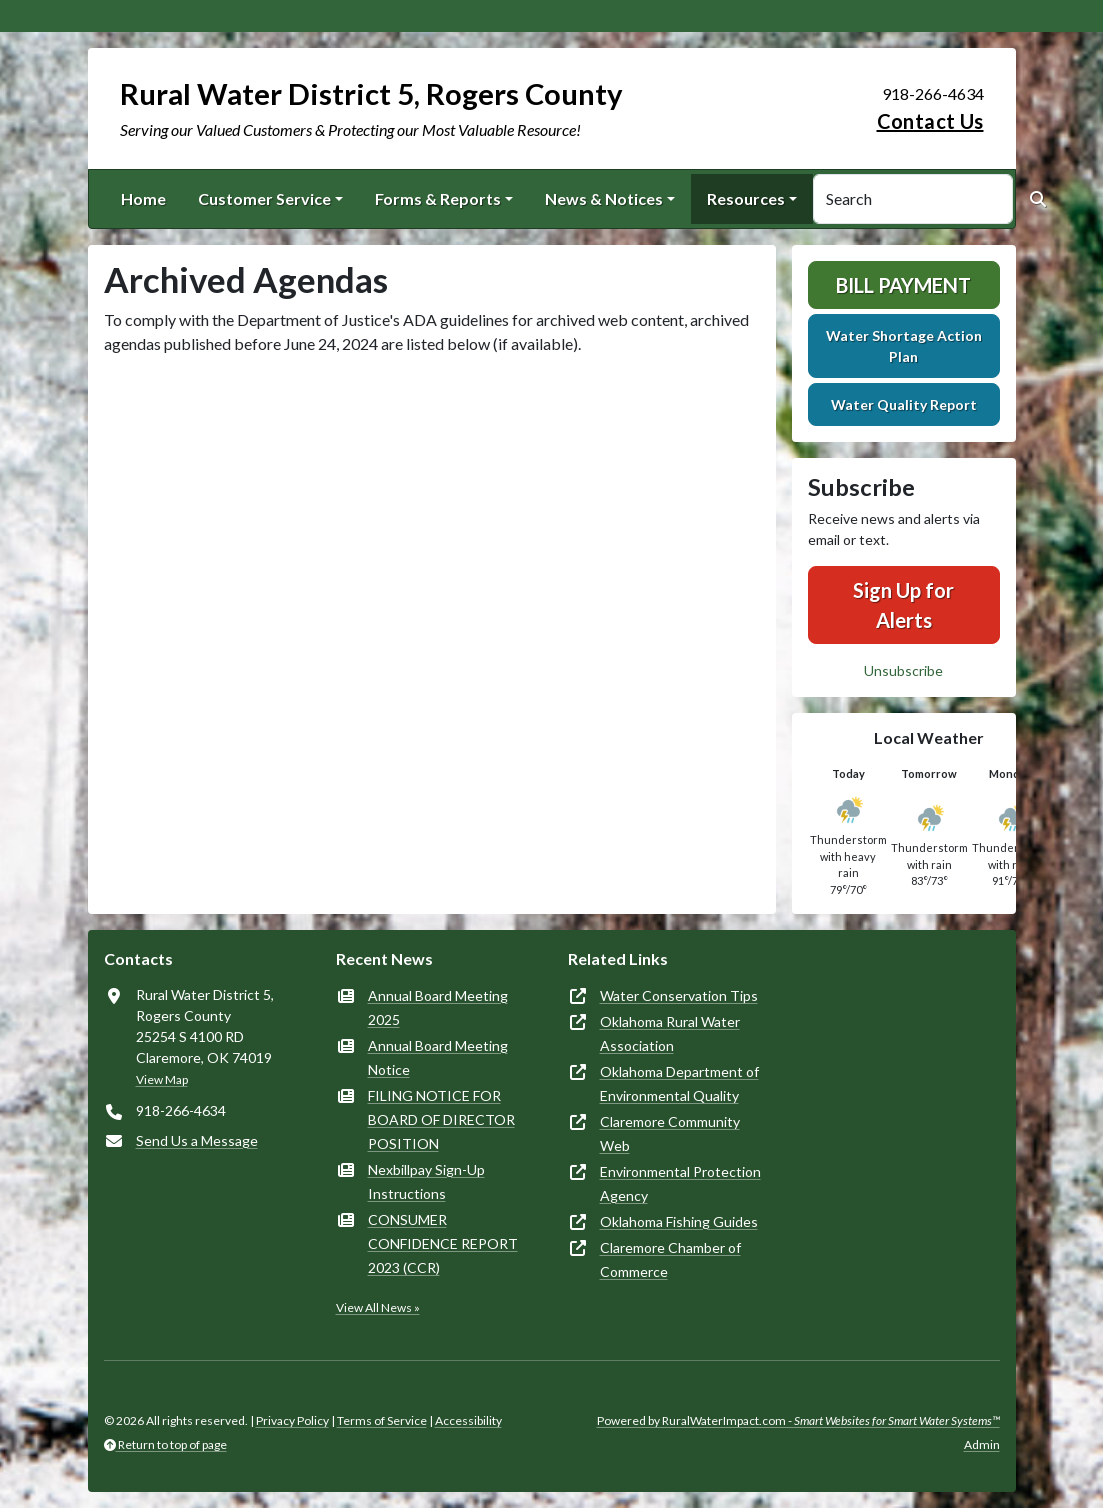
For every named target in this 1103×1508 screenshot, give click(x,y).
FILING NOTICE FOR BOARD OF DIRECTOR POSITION (441, 1119)
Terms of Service (382, 1420)
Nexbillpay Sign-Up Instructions (426, 1181)
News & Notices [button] (604, 198)
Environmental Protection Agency (680, 1183)
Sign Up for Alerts (903, 605)
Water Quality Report (904, 404)
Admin (982, 1444)
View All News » (378, 1307)
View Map (162, 1079)
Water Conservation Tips (679, 995)
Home (143, 198)
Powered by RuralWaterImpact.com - (798, 1420)
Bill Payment (903, 285)
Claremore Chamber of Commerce (670, 1259)
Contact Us (930, 121)
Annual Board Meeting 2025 (438, 1007)
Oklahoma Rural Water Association (670, 1033)
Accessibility (468, 1420)
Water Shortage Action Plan (904, 346)
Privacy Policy (292, 1420)
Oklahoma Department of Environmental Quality (679, 1083)
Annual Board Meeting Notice (438, 1057)
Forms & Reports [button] (438, 198)
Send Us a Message (197, 1140)
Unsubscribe (903, 670)
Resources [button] (746, 198)
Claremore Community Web (670, 1133)
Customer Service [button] (264, 198)
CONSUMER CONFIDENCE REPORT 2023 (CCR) (443, 1243)
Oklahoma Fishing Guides (679, 1221)
